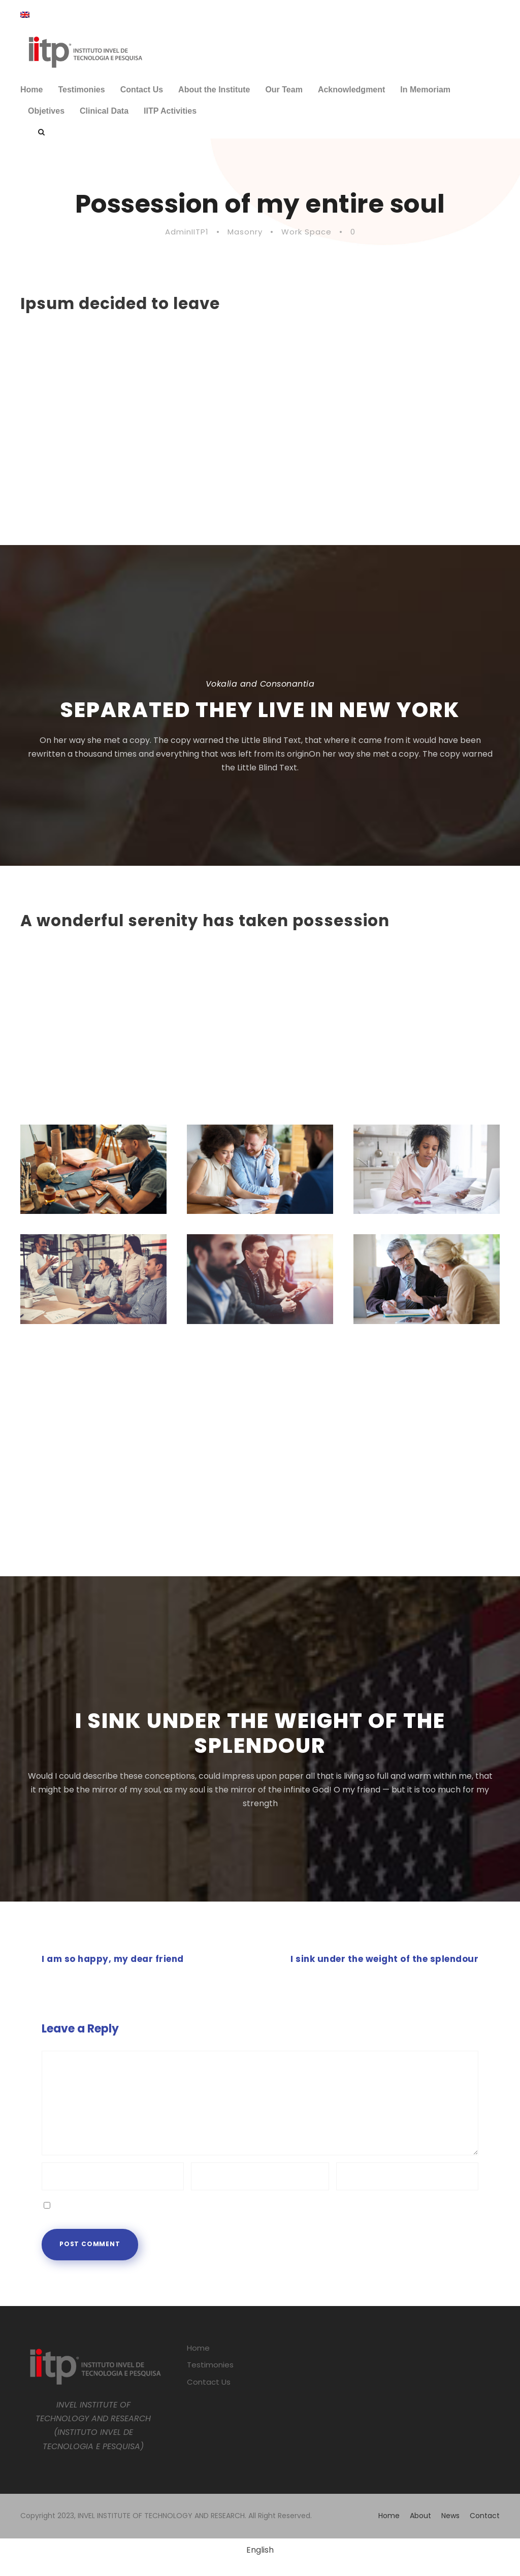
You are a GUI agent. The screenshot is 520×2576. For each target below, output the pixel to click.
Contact (485, 2516)
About (420, 2516)
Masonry (245, 231)
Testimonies (81, 89)
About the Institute (214, 89)
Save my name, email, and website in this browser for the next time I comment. (209, 2204)
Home (31, 89)
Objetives (46, 111)
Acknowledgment (351, 89)
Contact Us (141, 89)
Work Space (306, 231)
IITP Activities (170, 111)
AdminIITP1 (187, 231)
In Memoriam (425, 89)
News (450, 2516)
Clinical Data (104, 111)
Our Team (284, 89)
